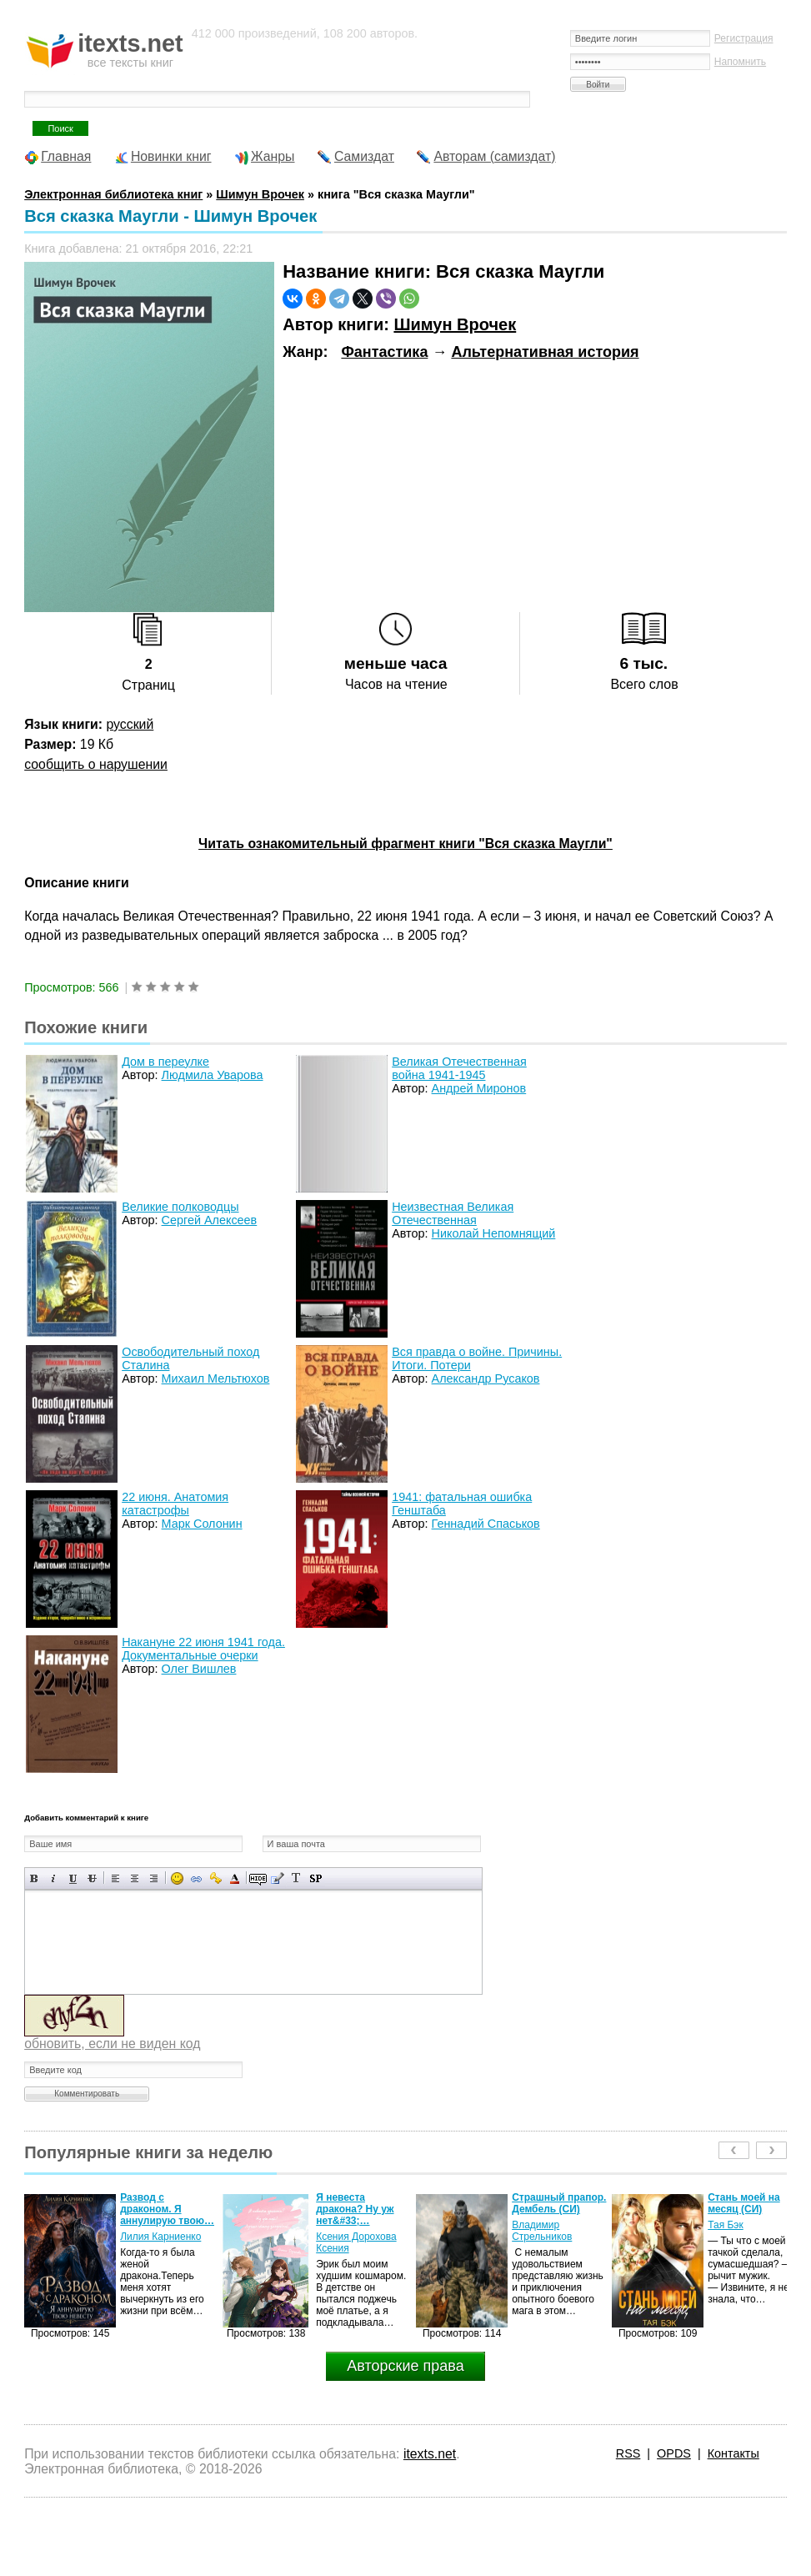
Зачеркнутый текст (92, 1878)
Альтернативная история (544, 352)
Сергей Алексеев (210, 1220)
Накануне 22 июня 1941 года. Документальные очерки (203, 1648)
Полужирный (34, 1878)
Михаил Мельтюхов (216, 1378)
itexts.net (429, 2454)
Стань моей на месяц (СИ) (744, 2203)
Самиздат (364, 156)
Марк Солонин (202, 1523)
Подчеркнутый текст (73, 1878)
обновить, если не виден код (112, 2043)
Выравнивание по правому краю (153, 1878)
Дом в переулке (165, 1061)
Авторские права (405, 2366)
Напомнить (740, 62)
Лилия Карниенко (160, 2236)
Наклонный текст (53, 1878)
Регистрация (743, 38)
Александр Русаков (486, 1378)
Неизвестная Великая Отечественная (452, 1213)
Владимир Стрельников (542, 2230)
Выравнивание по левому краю (115, 1878)
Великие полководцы (180, 1206)
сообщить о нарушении (96, 764)
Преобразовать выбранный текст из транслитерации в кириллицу (296, 1878)
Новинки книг (171, 156)
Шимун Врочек (454, 324)
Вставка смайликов (177, 1878)
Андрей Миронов (479, 1088)
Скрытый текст (258, 1878)
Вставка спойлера (315, 1878)
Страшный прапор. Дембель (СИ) (559, 2203)
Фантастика (384, 352)
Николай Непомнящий (494, 1233)
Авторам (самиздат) (494, 156)
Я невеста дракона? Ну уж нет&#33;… (354, 2209)
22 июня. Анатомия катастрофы (175, 1503)
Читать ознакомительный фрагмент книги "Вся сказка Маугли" (405, 843)
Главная (66, 156)
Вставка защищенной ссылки (215, 1878)
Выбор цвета (234, 1878)
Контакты (733, 2453)
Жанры (273, 156)
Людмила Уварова (212, 1075)
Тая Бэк (725, 2225)
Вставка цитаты (277, 1878)
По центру (134, 1878)
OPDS (674, 2453)
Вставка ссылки (196, 1878)
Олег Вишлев (199, 1668)
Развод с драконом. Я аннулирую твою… (167, 2209)
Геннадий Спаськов (486, 1523)
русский (129, 724)
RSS (628, 2453)
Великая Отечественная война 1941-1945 (459, 1068)
